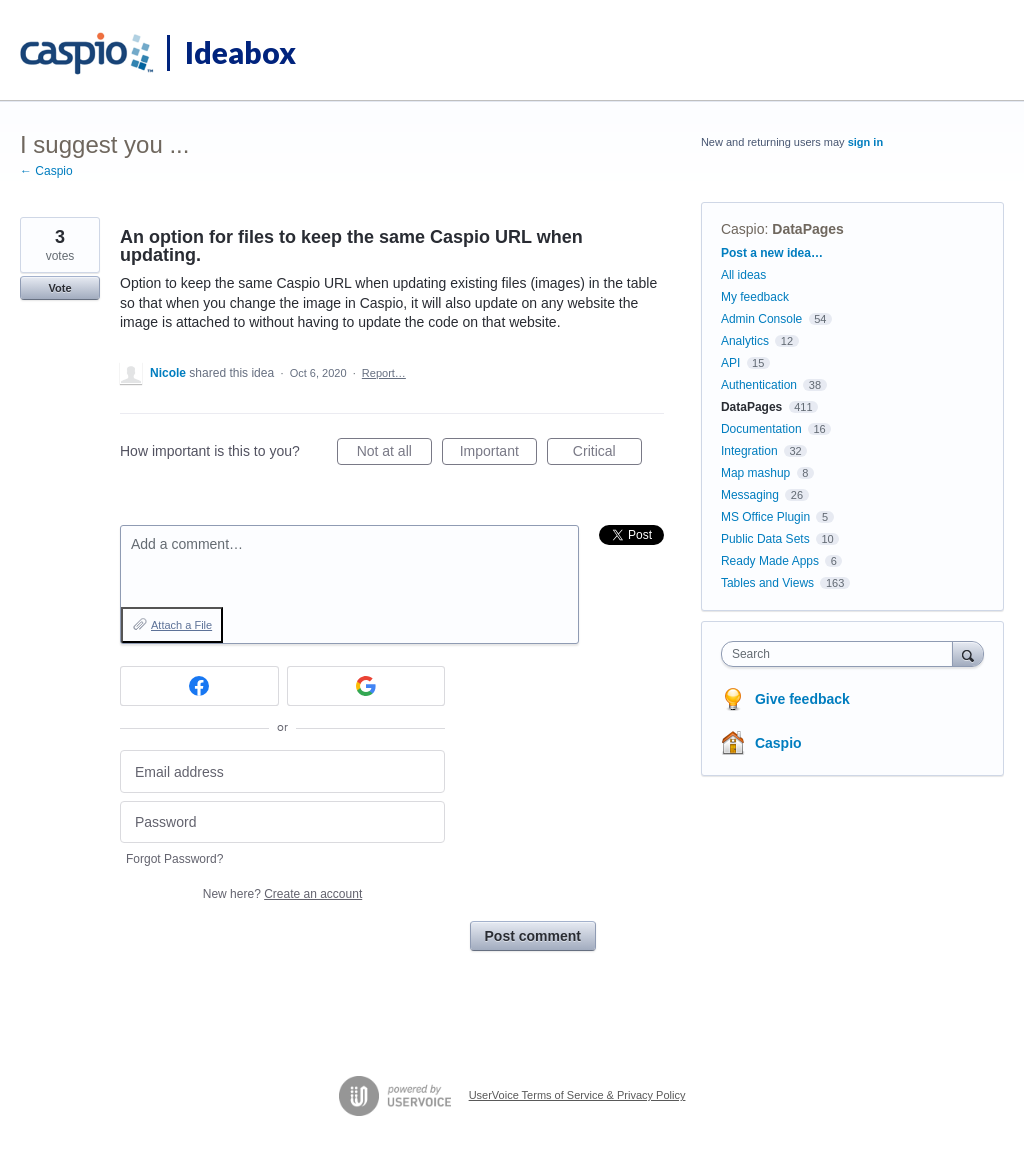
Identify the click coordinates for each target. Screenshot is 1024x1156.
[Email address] (282, 771)
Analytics (745, 341)
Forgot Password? (174, 859)
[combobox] (841, 654)
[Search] (968, 653)
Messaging (750, 495)
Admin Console (761, 319)
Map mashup (755, 473)
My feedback (755, 297)
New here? (282, 894)
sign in (865, 142)
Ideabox (240, 52)
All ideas (743, 275)
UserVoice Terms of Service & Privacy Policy (577, 1095)
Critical (607, 454)
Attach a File (181, 625)
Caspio (743, 229)
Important (498, 454)
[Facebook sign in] (199, 686)
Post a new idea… (772, 253)
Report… (384, 373)
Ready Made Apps (770, 561)
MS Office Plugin (765, 517)
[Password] (282, 822)
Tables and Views (767, 583)
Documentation (761, 429)
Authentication (759, 385)
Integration (749, 451)
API (730, 363)
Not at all (394, 454)
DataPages (808, 229)
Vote (59, 288)
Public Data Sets (765, 539)
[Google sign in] (366, 686)
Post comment (533, 936)
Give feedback (802, 699)
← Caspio (46, 171)
